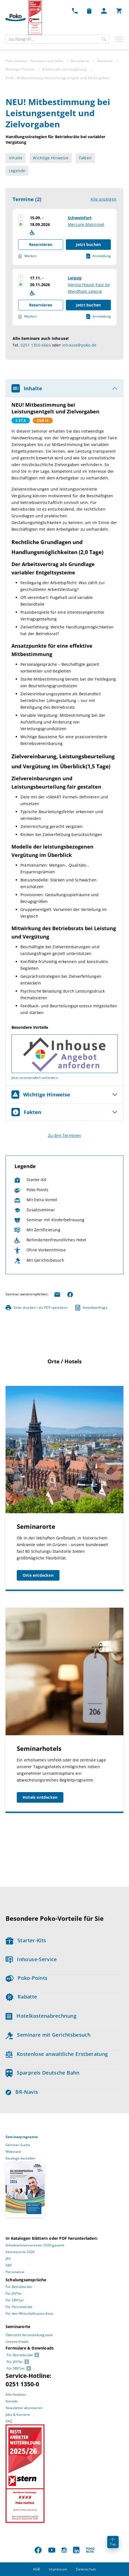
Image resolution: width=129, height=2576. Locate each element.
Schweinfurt (80, 217)
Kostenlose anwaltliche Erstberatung (57, 2054)
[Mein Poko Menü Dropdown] (103, 11)
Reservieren (40, 244)
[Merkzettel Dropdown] (89, 11)
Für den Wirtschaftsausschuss (30, 2313)
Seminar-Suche (18, 2145)
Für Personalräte (19, 2306)
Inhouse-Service (31, 1959)
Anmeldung (98, 256)
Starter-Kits (26, 1940)
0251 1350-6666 (36, 345)
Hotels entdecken (40, 1797)
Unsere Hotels (17, 2341)
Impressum (58, 2569)
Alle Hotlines (16, 2394)
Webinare (13, 2151)
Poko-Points (26, 1978)
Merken (27, 256)
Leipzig (75, 278)
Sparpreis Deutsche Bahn (43, 2072)
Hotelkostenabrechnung (41, 2015)
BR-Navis (22, 2091)
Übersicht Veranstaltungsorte (29, 2335)
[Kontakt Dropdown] (74, 11)
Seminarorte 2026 (20, 2252)
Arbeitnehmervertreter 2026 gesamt (35, 2245)
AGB (36, 2569)
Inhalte (15, 157)
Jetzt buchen (88, 244)
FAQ (9, 2421)
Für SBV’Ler (15, 2300)
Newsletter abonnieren (24, 2408)
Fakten (85, 157)
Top (113, 2542)
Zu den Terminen (64, 1135)
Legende (17, 170)
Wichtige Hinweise (50, 157)
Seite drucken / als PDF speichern (36, 1307)
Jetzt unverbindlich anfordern (34, 1077)
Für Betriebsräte (19, 2286)
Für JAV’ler (14, 2293)
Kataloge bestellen (20, 2158)
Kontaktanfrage (91, 1307)
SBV (9, 2265)
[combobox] (57, 39)
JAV (8, 2258)
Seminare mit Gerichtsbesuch (48, 2034)
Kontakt (12, 2401)
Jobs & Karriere (18, 2414)
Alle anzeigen (103, 199)
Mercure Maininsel (86, 224)
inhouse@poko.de (79, 345)
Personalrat (15, 2272)
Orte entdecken (38, 1575)
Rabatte (21, 1996)
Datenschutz (86, 2569)
